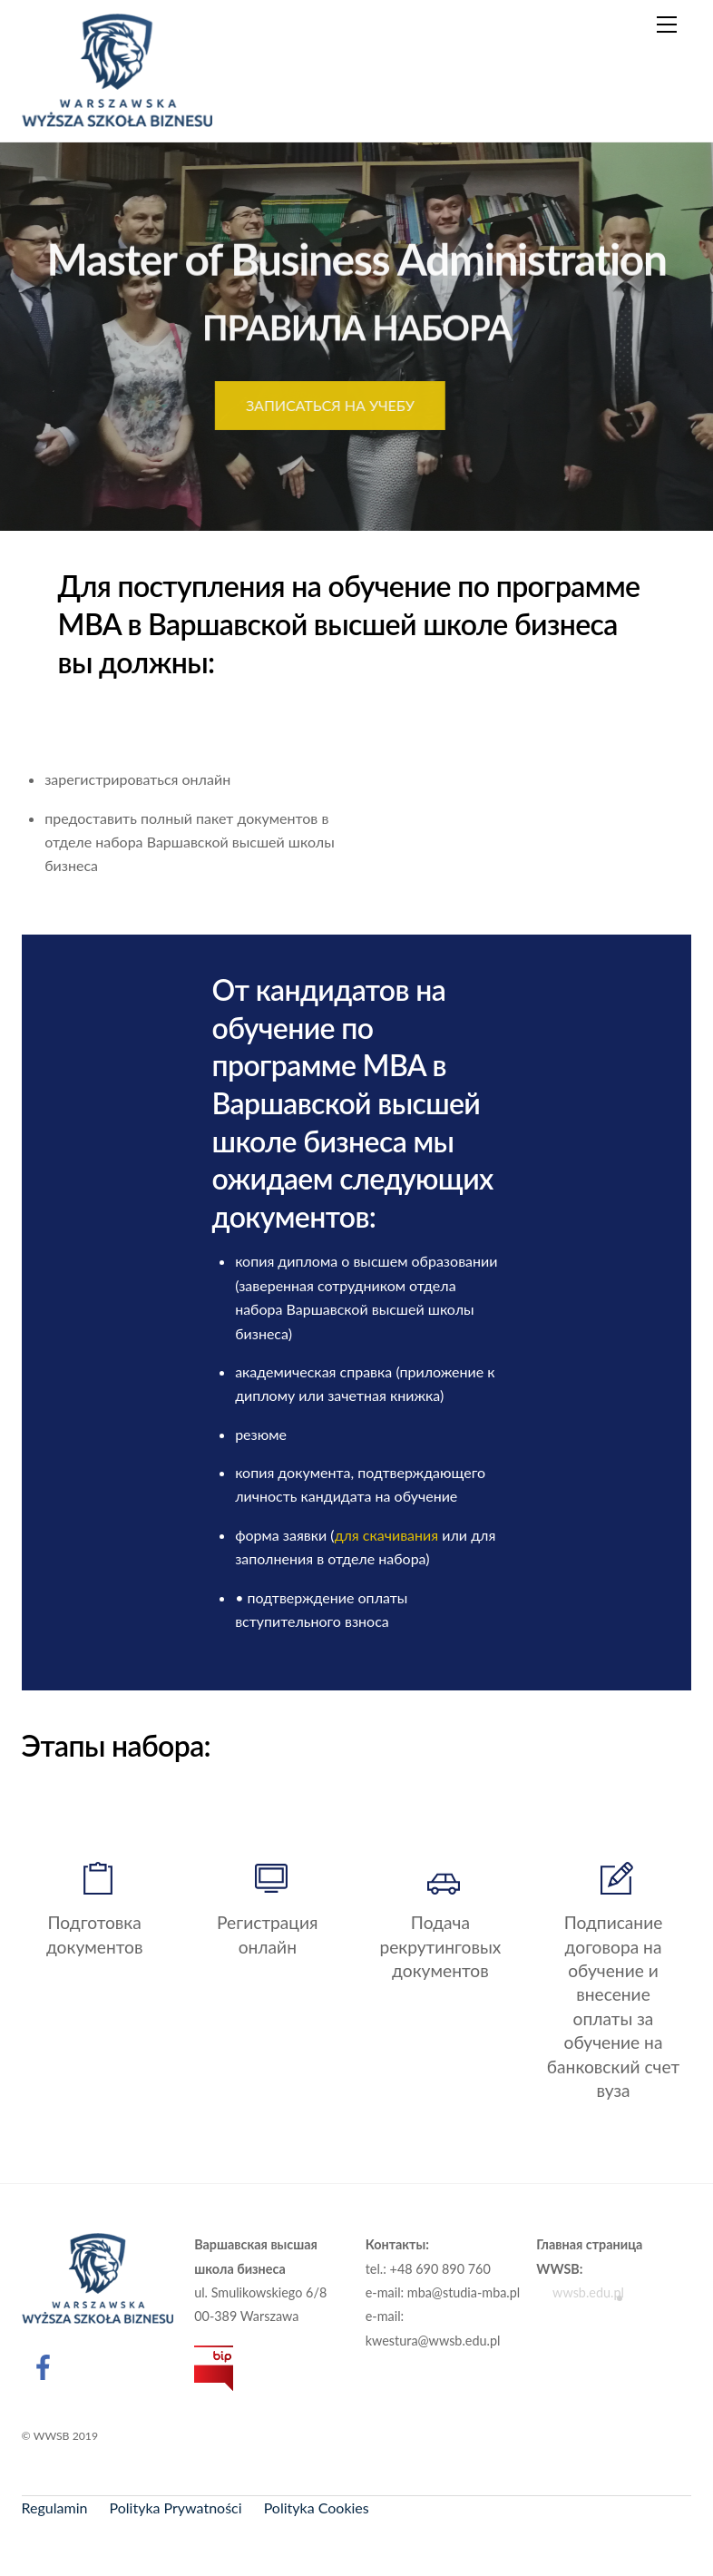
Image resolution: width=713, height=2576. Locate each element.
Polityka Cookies (316, 2507)
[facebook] (47, 2365)
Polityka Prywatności (176, 2507)
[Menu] (667, 24)
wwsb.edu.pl (580, 2293)
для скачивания (387, 1534)
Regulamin (55, 2507)
